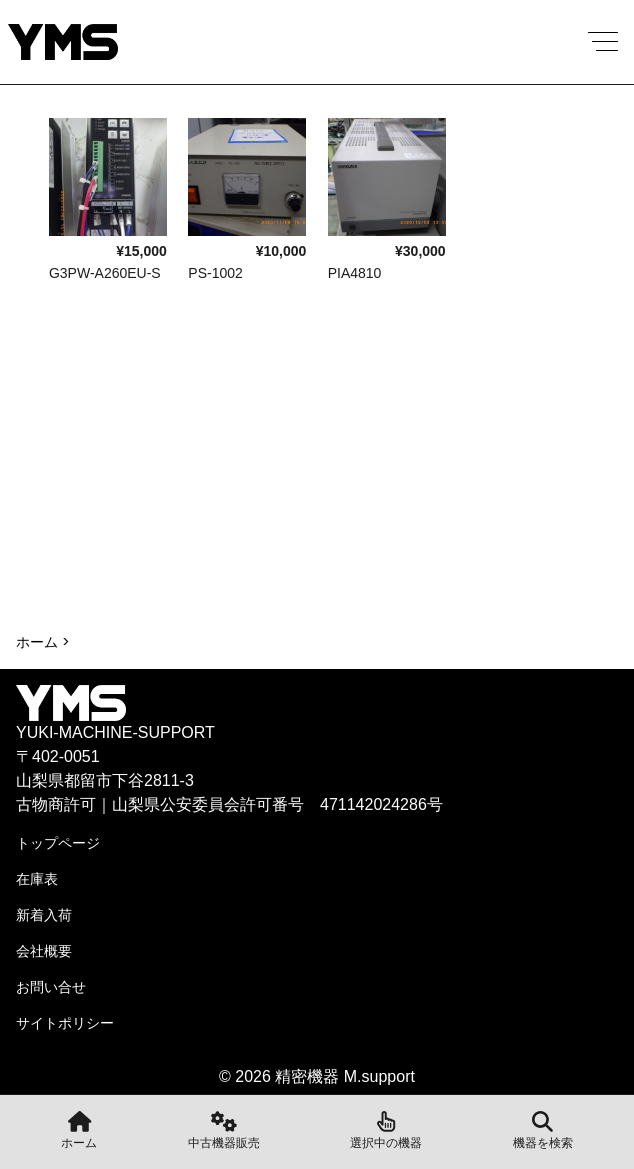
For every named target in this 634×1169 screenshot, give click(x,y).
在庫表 (37, 879)
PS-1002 (215, 273)
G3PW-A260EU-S (105, 273)
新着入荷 (44, 915)
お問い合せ (51, 987)
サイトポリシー (65, 1023)
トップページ (58, 843)
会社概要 (44, 951)
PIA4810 (355, 273)
